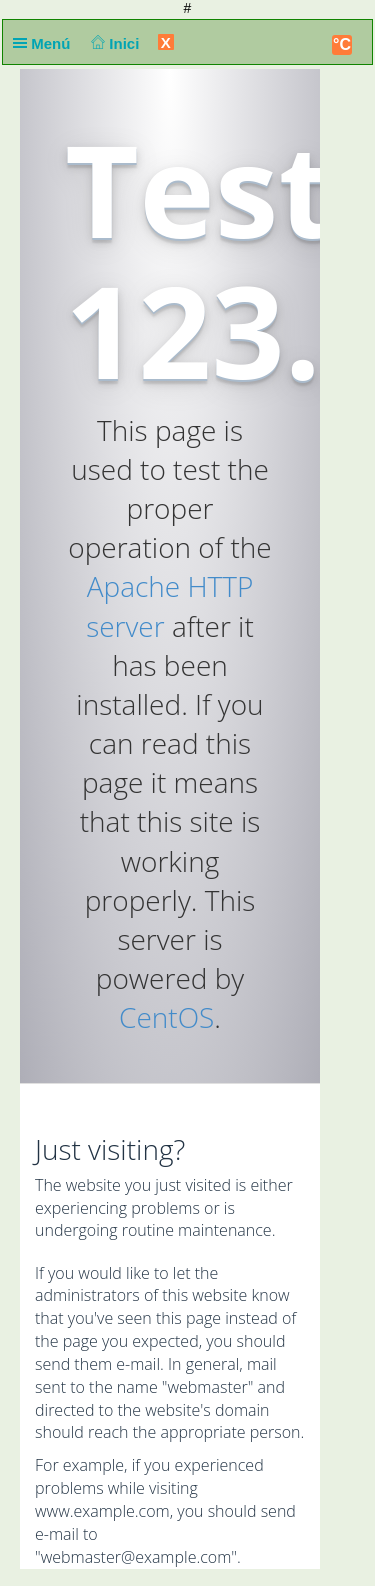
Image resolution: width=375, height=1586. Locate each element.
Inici (113, 43)
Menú (46, 43)
